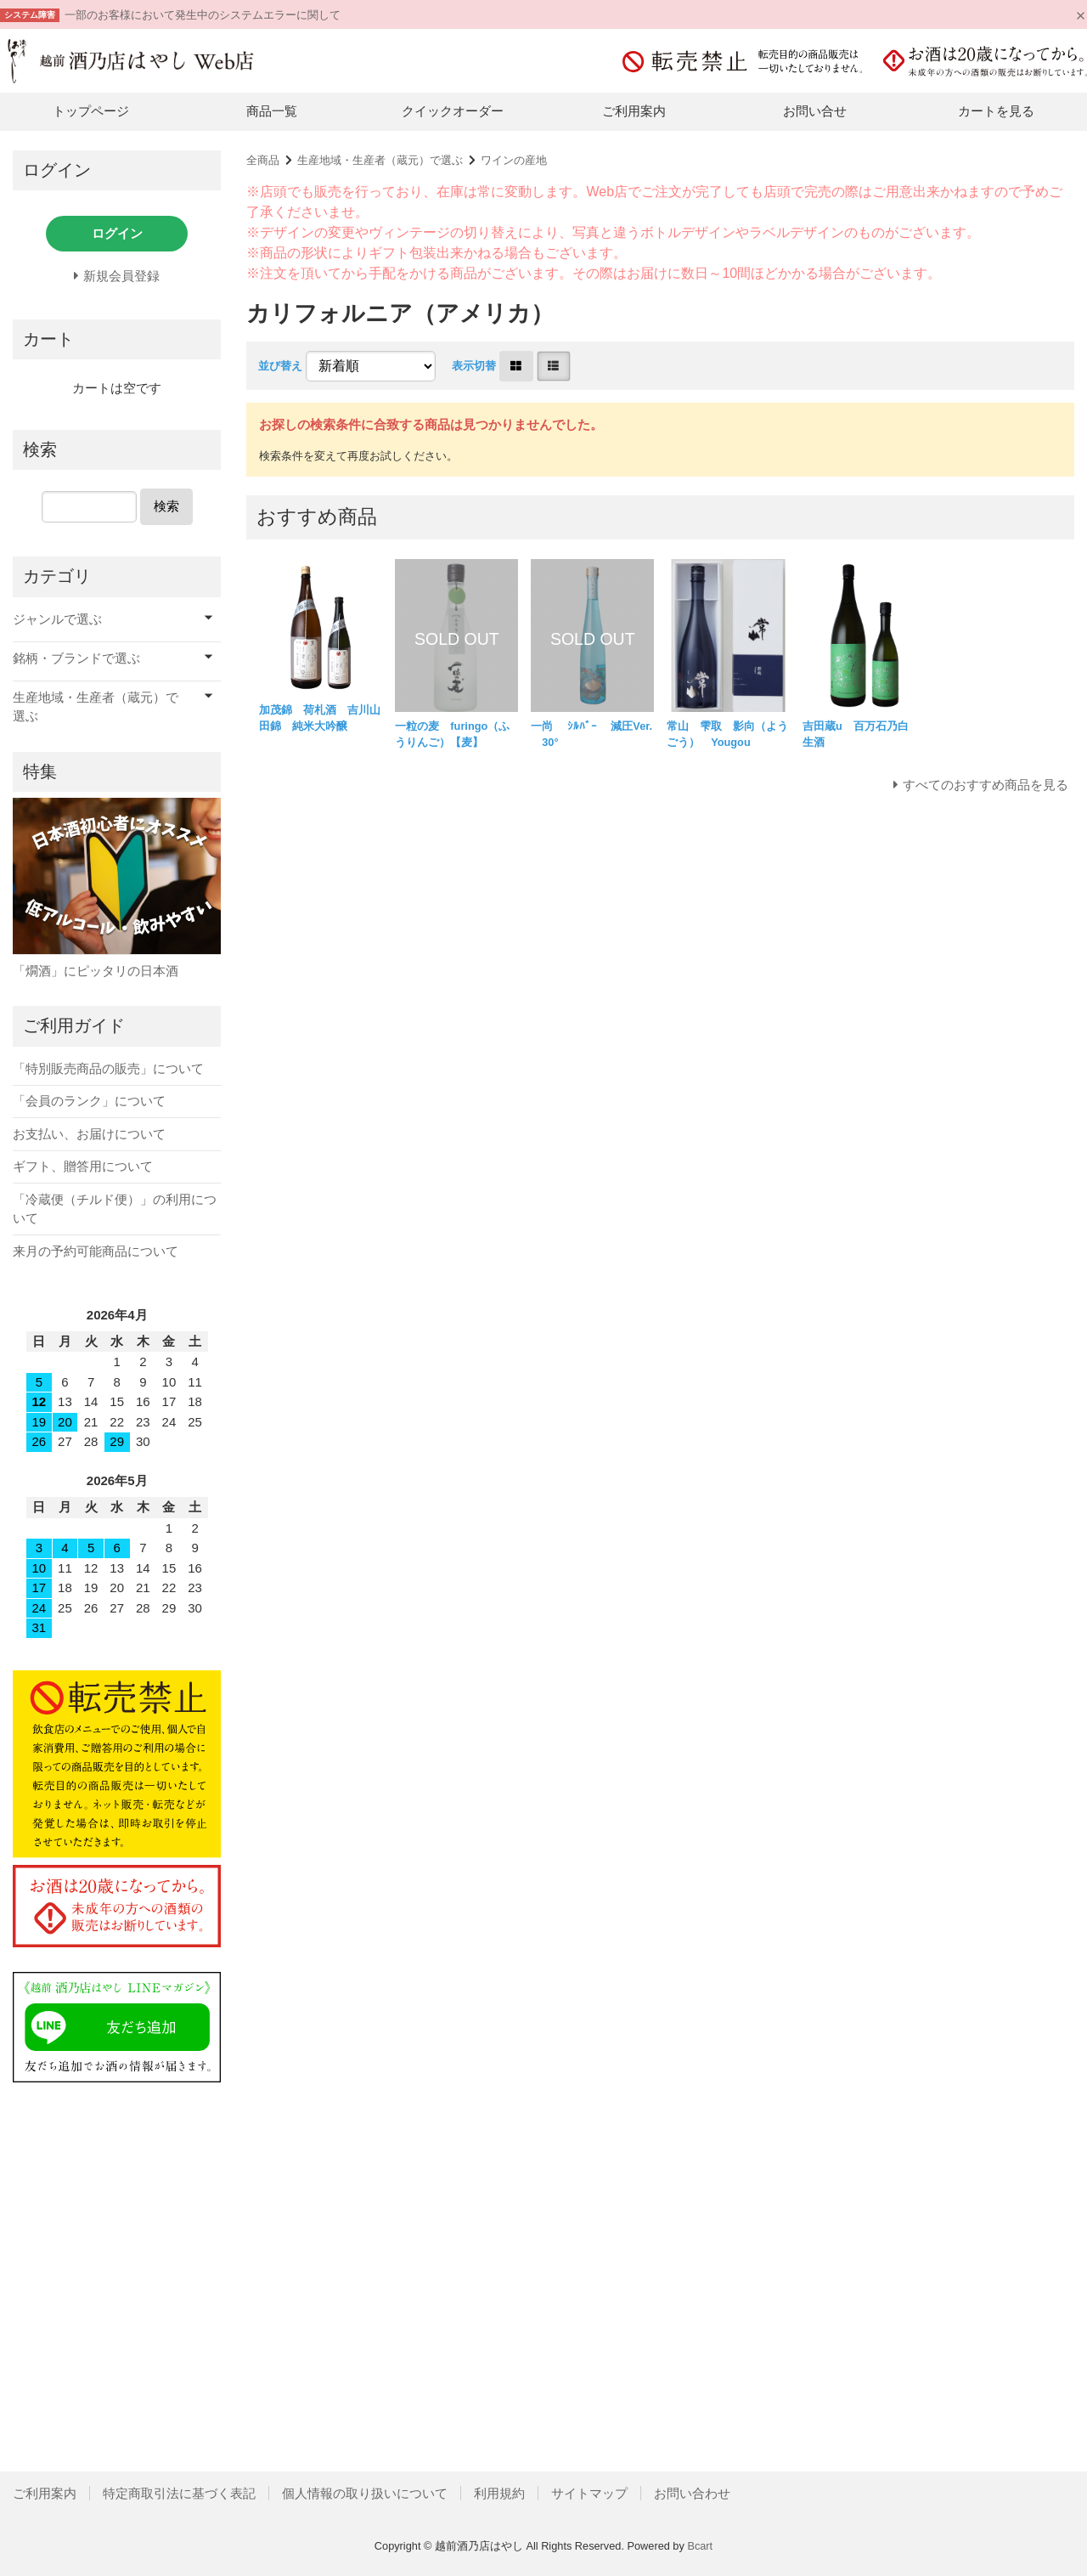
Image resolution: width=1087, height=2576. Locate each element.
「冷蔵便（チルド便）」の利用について (115, 1209)
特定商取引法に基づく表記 (179, 2493)
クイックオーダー (453, 111)
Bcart (699, 2545)
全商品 (262, 160)
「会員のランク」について (89, 1100)
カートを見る (996, 111)
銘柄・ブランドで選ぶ (76, 658)
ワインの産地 (514, 160)
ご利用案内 (634, 111)
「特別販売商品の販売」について (108, 1068)
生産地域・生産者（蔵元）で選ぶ (380, 160)
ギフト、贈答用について (83, 1166)
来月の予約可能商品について (95, 1251)
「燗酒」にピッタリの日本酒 (95, 970)
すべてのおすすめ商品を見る (985, 784)
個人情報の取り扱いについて (365, 2493)
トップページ (91, 111)
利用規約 (499, 2493)
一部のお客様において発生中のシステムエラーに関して (203, 14)
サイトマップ (589, 2493)
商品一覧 (271, 111)
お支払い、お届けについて (89, 1134)
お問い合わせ (692, 2493)
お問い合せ (815, 111)
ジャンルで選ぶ (57, 619)
